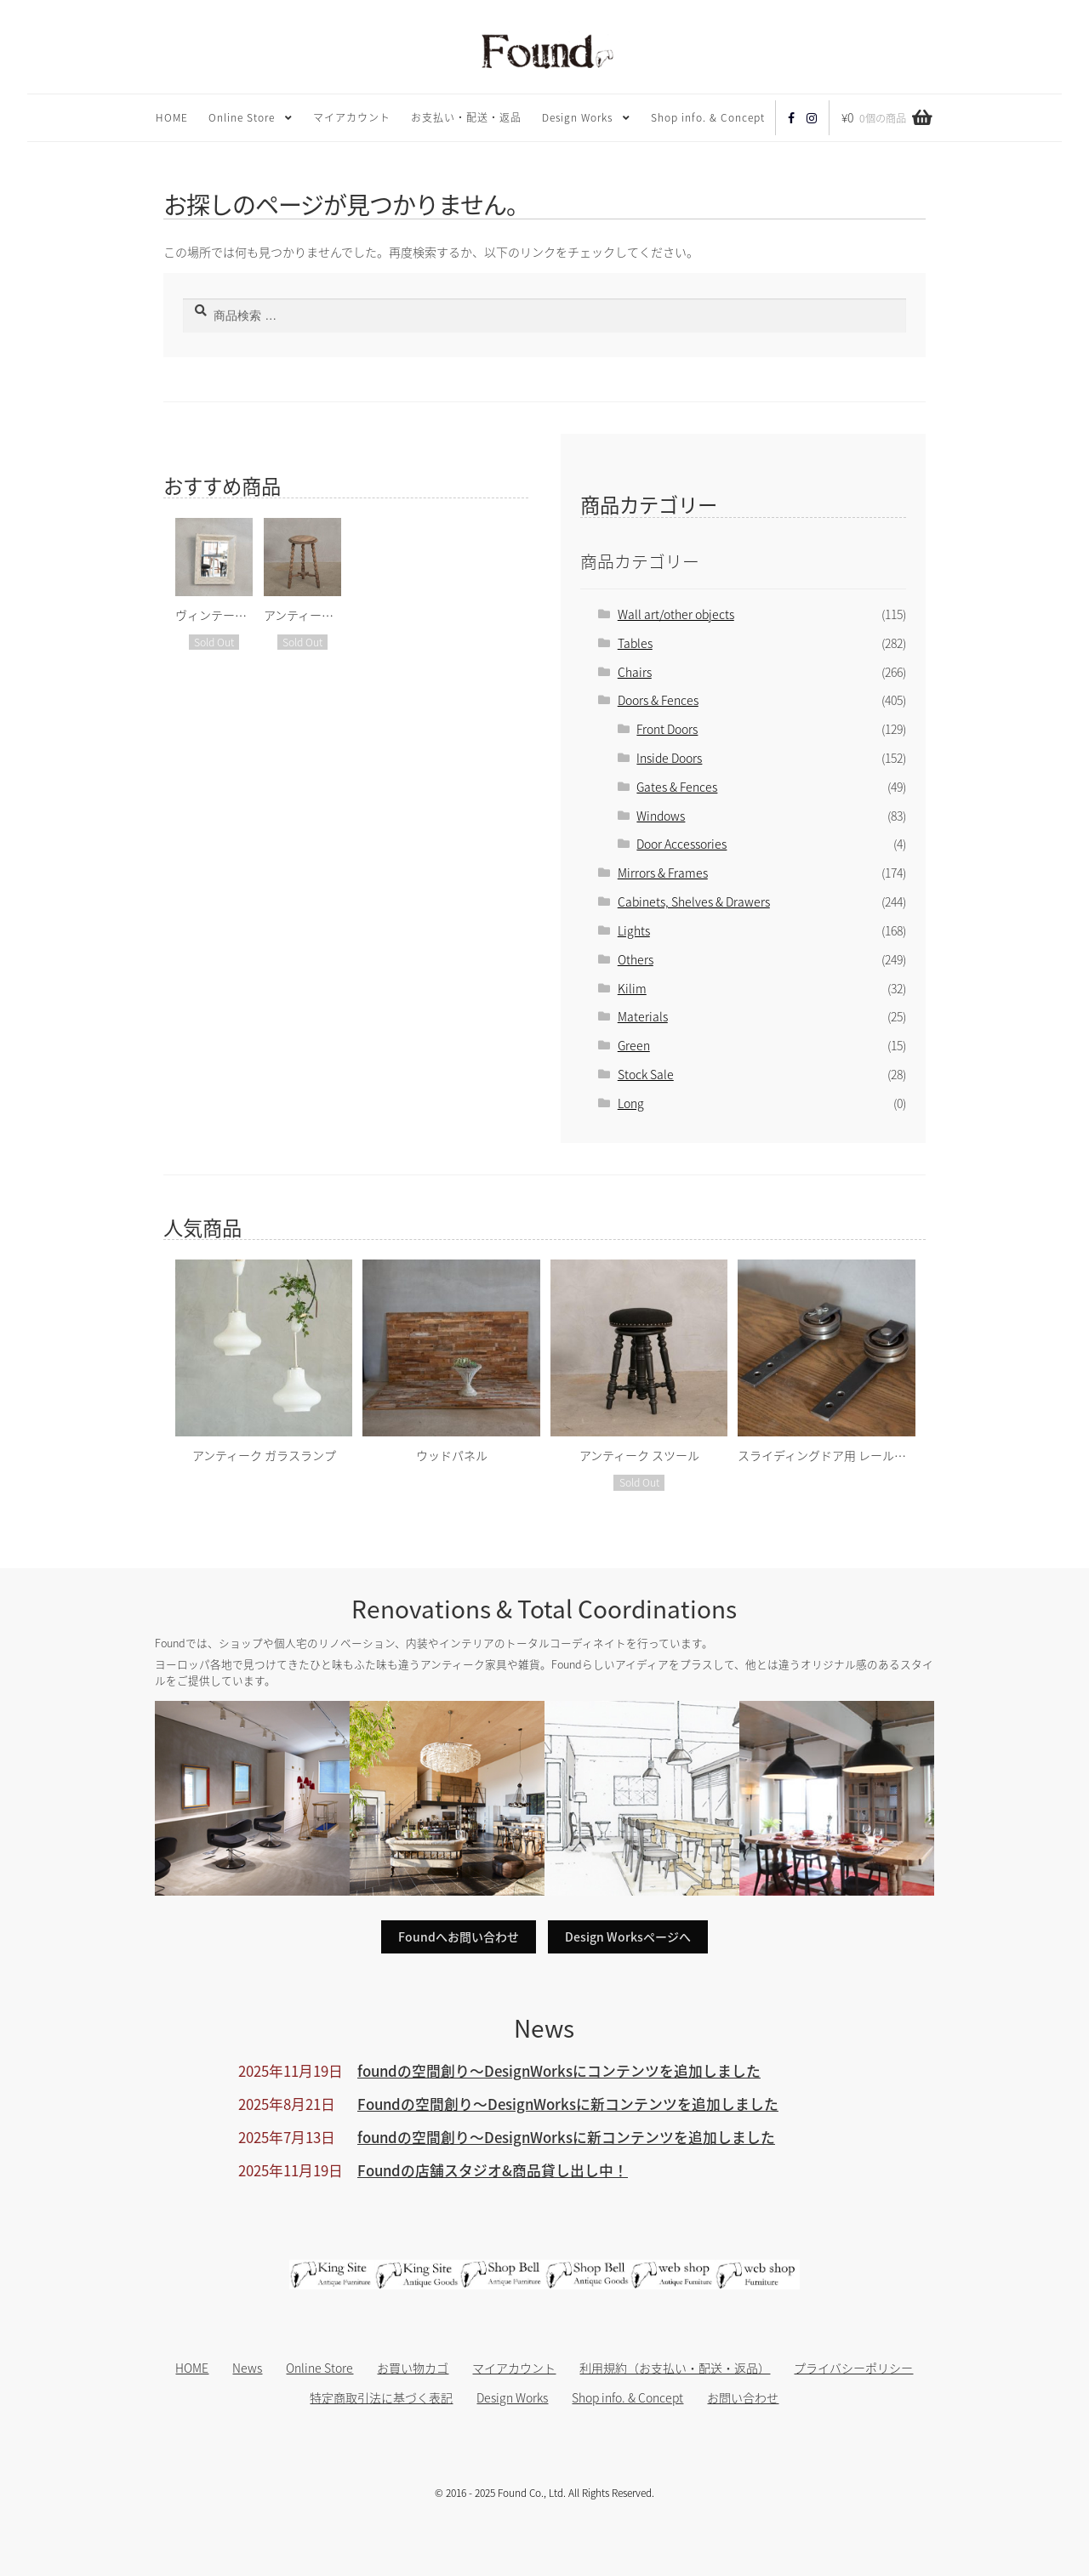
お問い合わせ (742, 2397)
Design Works (577, 117)
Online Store (241, 117)
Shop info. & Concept (708, 117)
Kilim (632, 988)
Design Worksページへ (628, 1936)
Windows (660, 815)
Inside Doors (669, 757)
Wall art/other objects (676, 614)
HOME (172, 117)
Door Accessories (681, 843)
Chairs (635, 671)
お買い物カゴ (412, 2367)
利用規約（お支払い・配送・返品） (674, 2367)
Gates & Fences (676, 786)
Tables (635, 642)
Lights (634, 930)
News (247, 2367)
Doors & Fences (658, 699)
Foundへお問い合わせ (458, 1936)
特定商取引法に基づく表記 (381, 2397)
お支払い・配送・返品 (466, 117)
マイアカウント (352, 117)
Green (634, 1045)
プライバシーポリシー (853, 2367)
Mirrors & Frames (663, 872)
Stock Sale (646, 1074)
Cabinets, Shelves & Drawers (694, 901)
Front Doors (667, 728)
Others (635, 959)
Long (631, 1103)
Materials (643, 1016)
